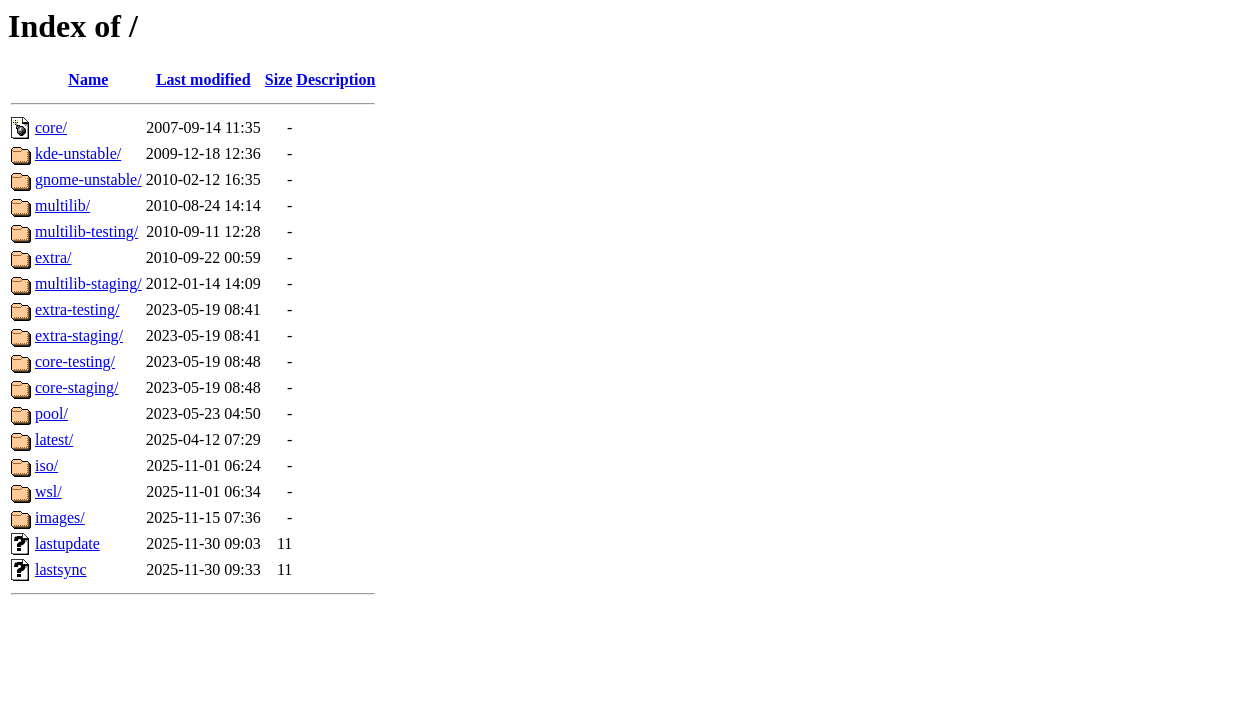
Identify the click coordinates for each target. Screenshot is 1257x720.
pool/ (51, 413)
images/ (60, 517)
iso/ (46, 465)
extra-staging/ (79, 335)
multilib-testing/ (86, 231)
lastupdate (67, 543)
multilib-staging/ (88, 283)
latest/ (54, 439)
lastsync (61, 569)
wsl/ (48, 491)
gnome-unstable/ (88, 179)
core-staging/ (77, 387)
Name (88, 79)
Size (279, 79)
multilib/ (62, 205)
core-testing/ (75, 361)
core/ (51, 127)
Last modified (203, 79)
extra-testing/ (77, 309)
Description (335, 79)
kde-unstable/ (78, 153)
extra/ (53, 257)
